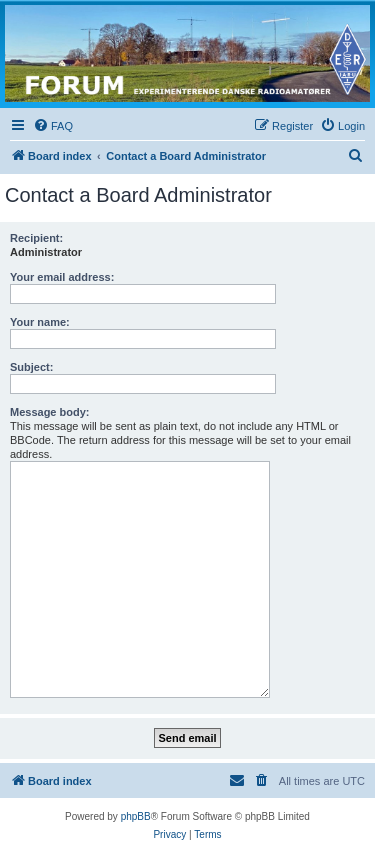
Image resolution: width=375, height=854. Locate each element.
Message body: (49, 412)
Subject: (31, 367)
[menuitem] (53, 126)
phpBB (136, 816)
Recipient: (36, 238)
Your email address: (62, 277)
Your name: (40, 322)
